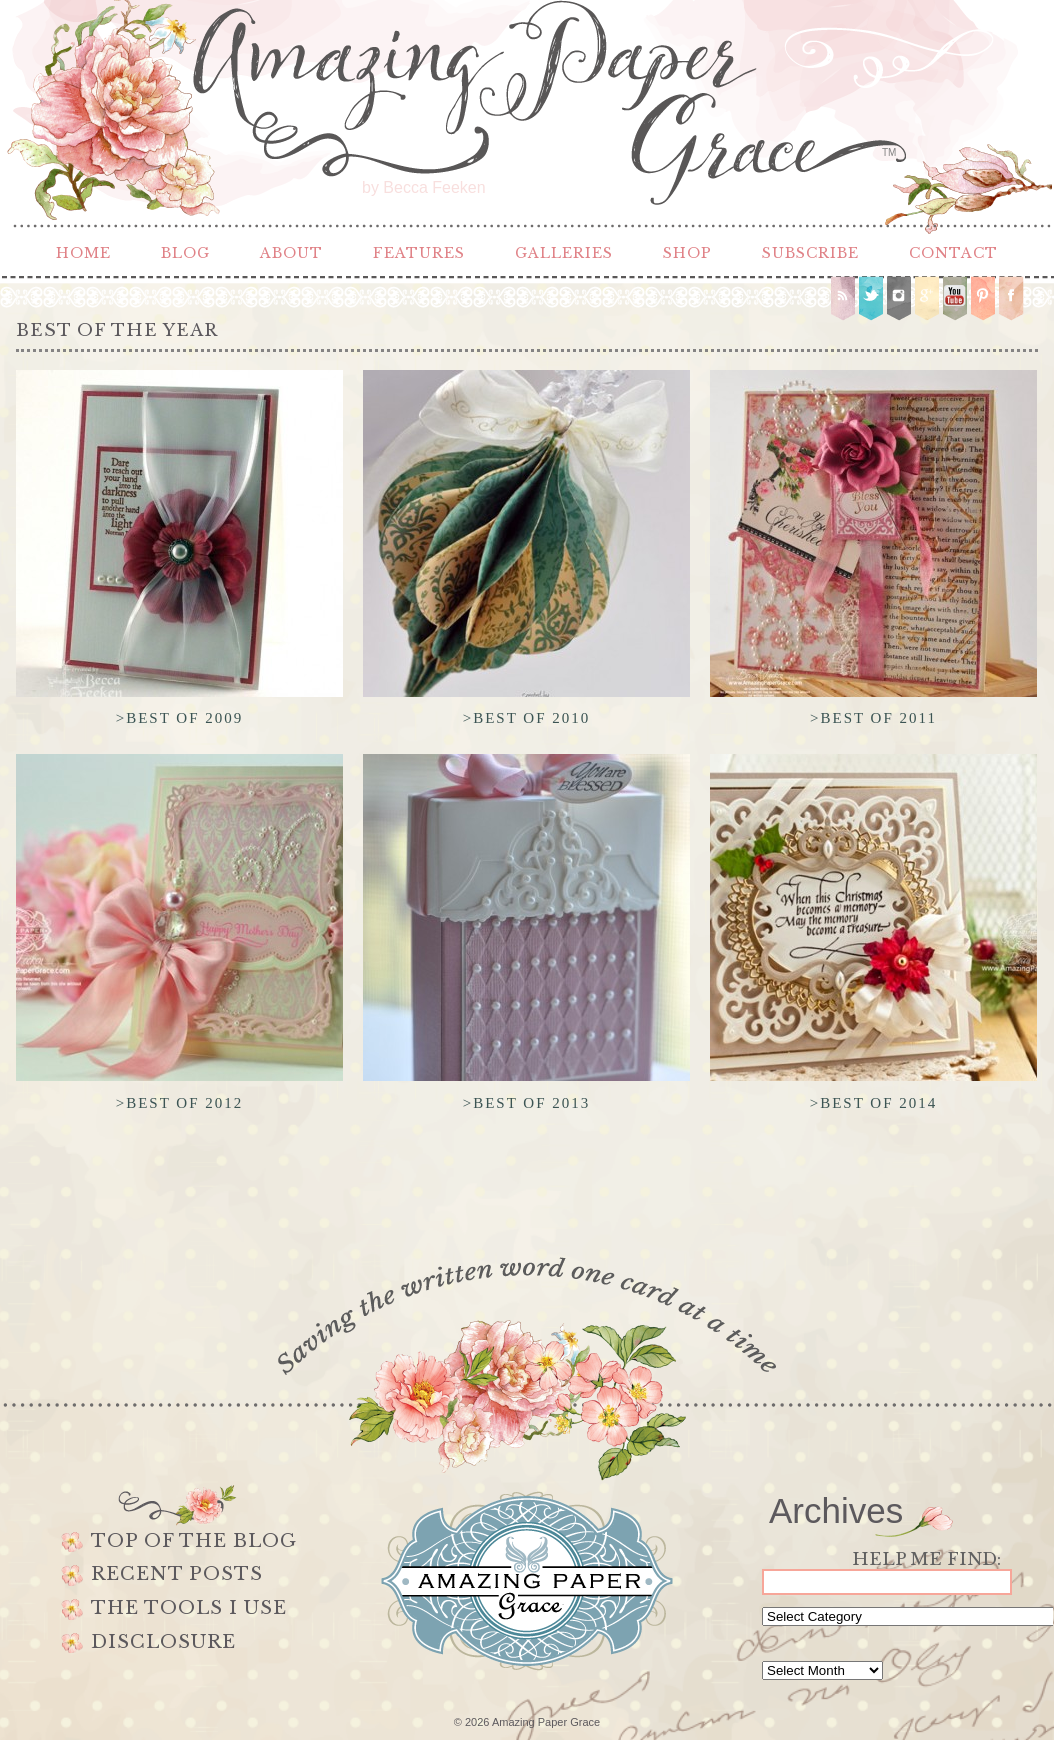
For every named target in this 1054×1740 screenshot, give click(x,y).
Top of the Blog (194, 1541)
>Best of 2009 (180, 718)
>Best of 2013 (527, 1103)
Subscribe (810, 253)
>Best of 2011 (873, 718)
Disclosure (163, 1642)
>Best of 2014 (874, 1103)
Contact (953, 253)
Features (419, 253)
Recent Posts (177, 1574)
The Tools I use (189, 1608)
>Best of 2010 (527, 718)
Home (83, 253)
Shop (687, 253)
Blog (185, 253)
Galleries (564, 253)
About (291, 253)
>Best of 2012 (180, 1103)
